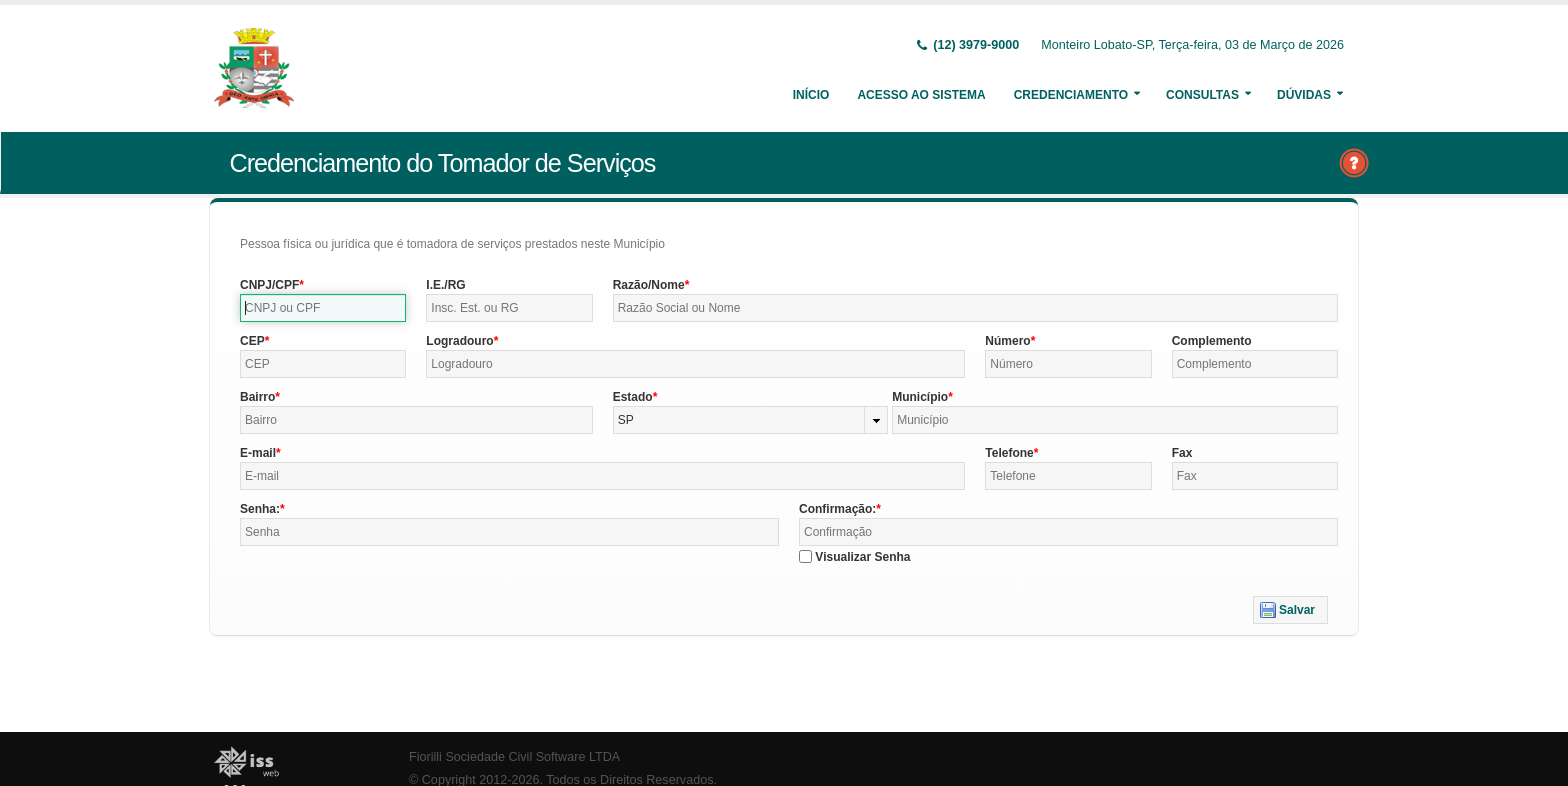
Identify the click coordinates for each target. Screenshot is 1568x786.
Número (1007, 341)
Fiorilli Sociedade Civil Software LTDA (514, 757)
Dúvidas (1304, 95)
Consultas (1202, 95)
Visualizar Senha (862, 557)
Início (811, 95)
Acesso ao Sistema (921, 95)
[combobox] (751, 420)
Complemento (1212, 341)
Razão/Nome (649, 285)
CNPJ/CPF (269, 285)
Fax (1182, 453)
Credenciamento (1071, 95)
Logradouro (459, 341)
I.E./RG (445, 285)
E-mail (258, 453)
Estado (633, 397)
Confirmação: (837, 509)
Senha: (260, 509)
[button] (1290, 610)
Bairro (257, 397)
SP (626, 420)
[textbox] (323, 308)
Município (920, 397)
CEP (252, 341)
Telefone (1009, 453)
